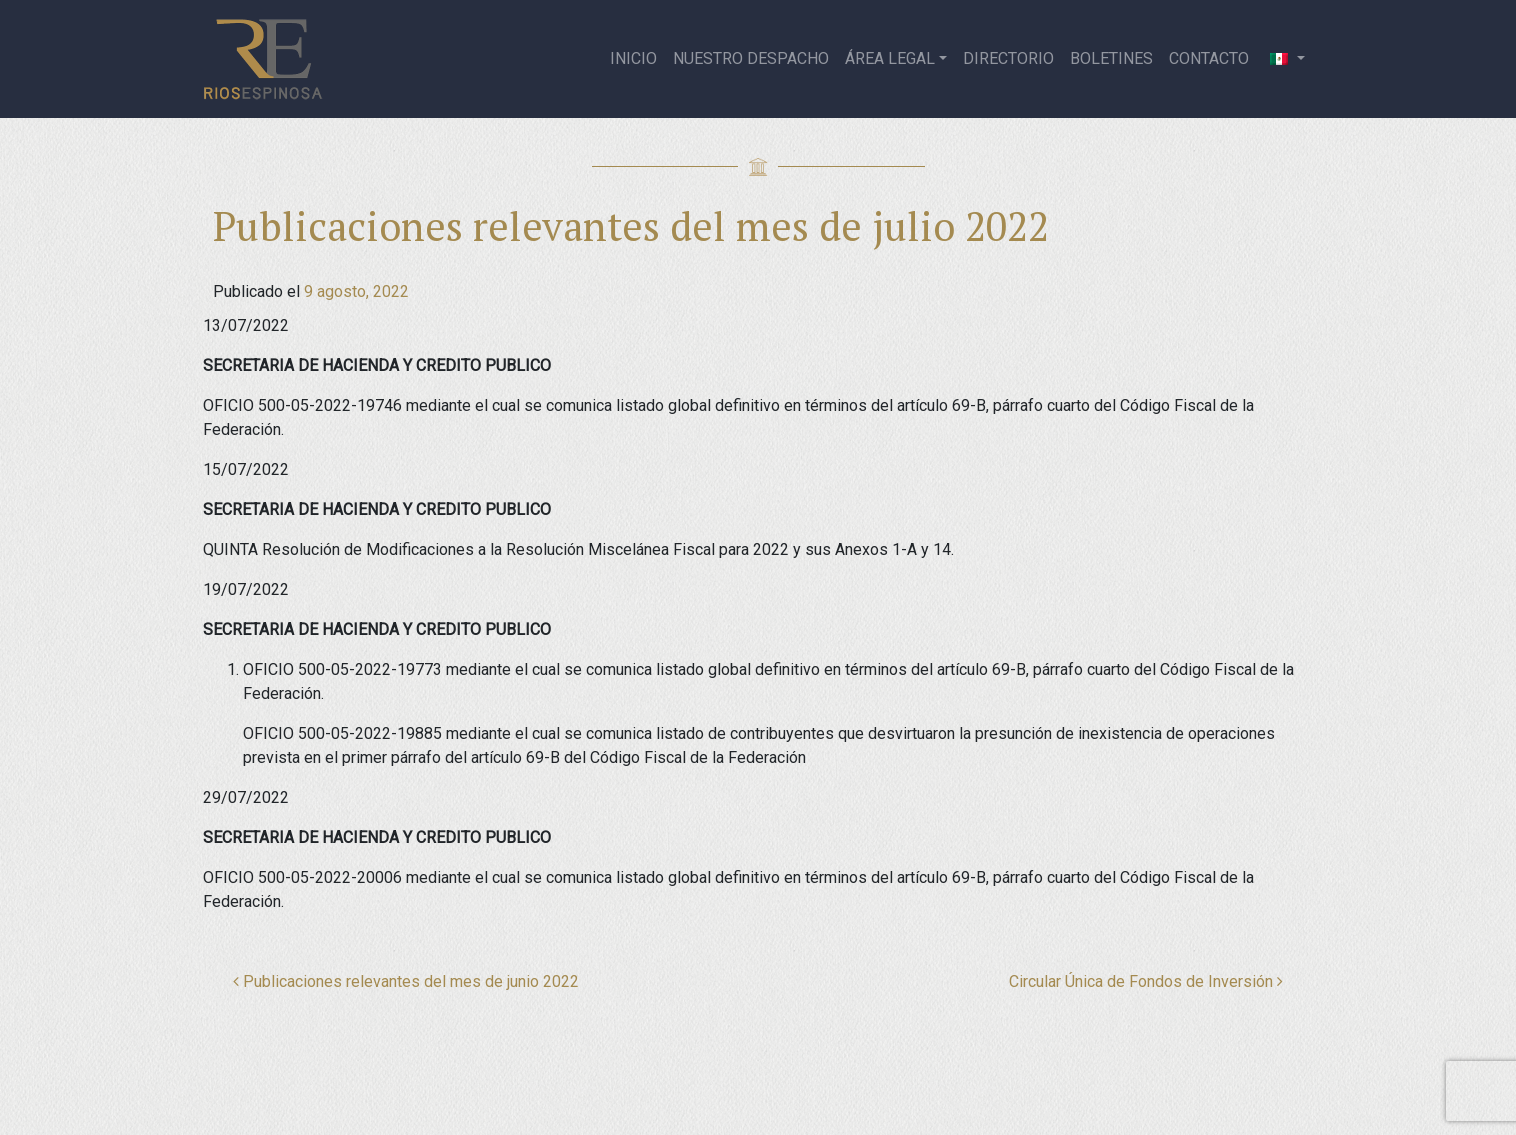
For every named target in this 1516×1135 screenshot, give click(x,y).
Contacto (1209, 58)
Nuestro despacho (751, 58)
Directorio (1008, 58)
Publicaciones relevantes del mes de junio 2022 (406, 981)
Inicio (633, 58)
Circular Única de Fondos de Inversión (1146, 981)
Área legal (890, 58)
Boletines (1111, 58)
